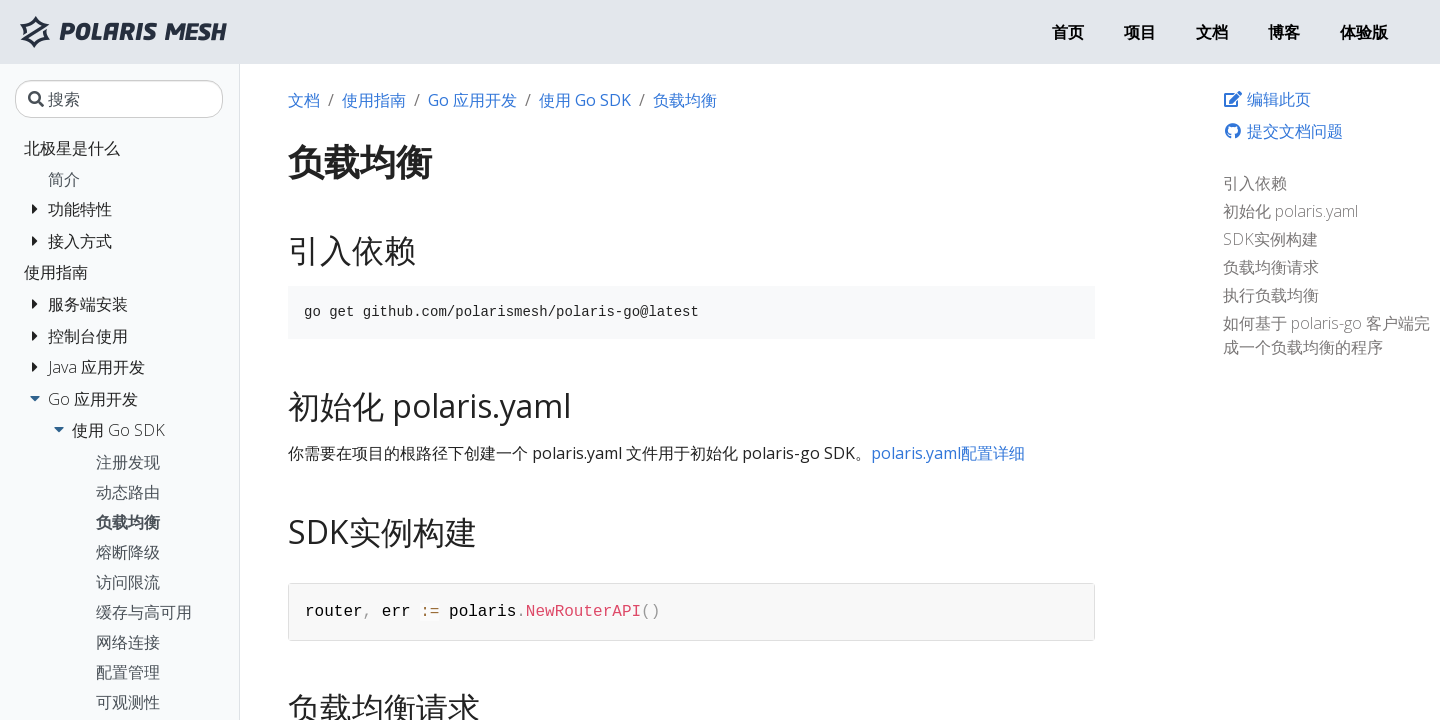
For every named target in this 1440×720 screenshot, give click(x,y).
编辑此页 (1267, 99)
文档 (304, 100)
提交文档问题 (1283, 131)
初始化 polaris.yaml (1290, 211)
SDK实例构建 (1270, 239)
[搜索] (119, 99)
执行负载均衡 (1271, 295)
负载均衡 (685, 100)
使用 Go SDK (585, 100)
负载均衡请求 (1271, 267)
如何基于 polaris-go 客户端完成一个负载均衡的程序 (1326, 335)
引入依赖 (1255, 183)
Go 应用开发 (472, 100)
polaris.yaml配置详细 (948, 453)
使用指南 (374, 100)
